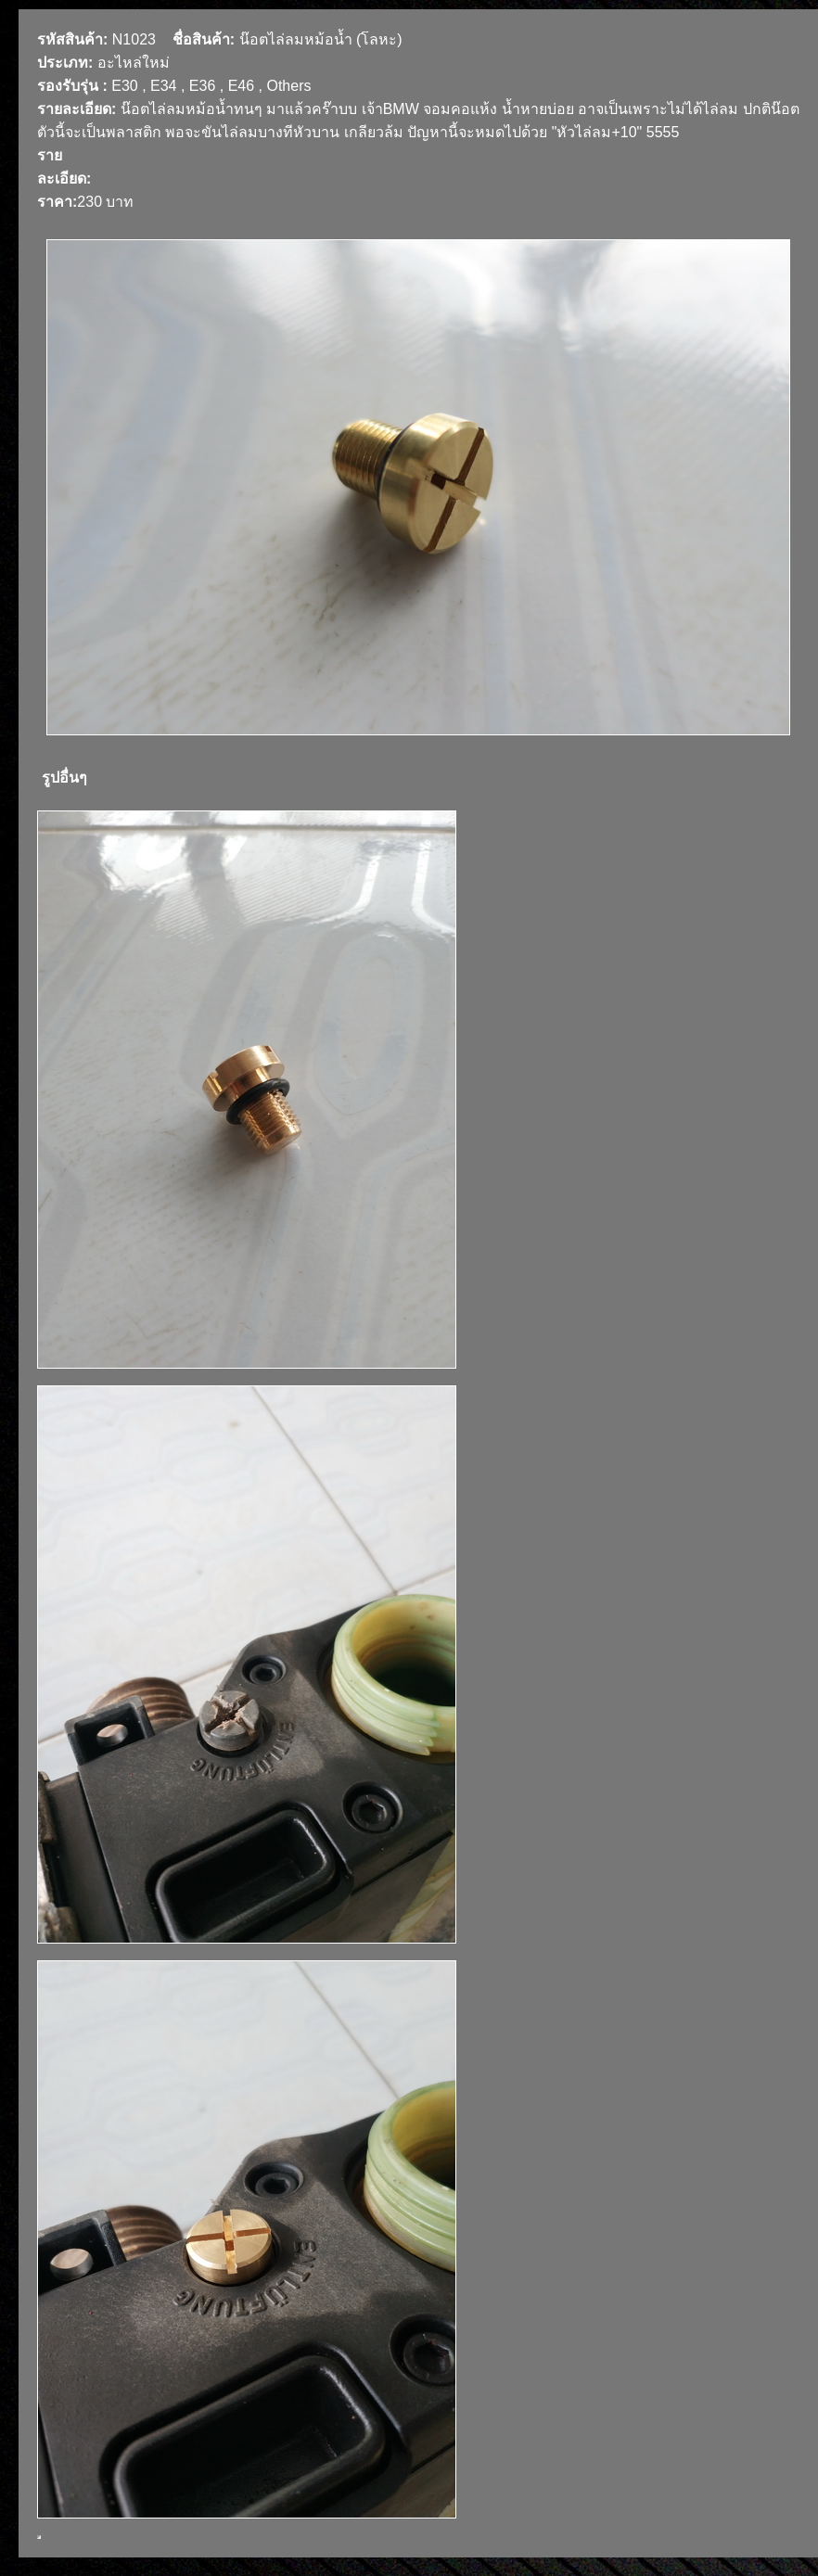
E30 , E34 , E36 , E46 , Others (211, 86)
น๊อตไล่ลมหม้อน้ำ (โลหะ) (321, 39)
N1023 (134, 39)
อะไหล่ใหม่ (133, 62)
